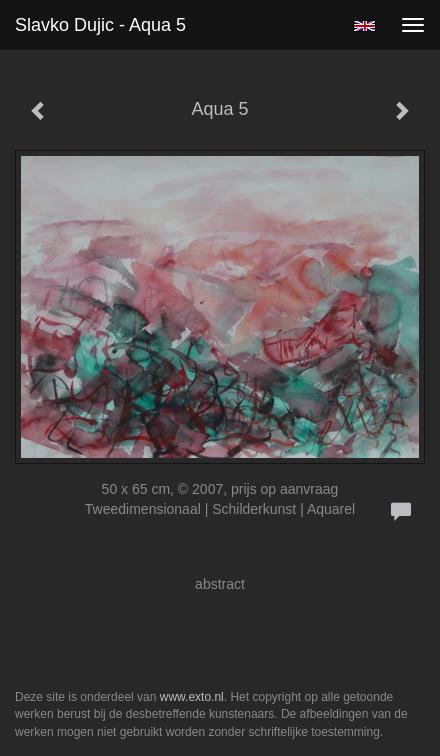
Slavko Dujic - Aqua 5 (100, 25)
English (364, 26)
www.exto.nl (192, 697)
